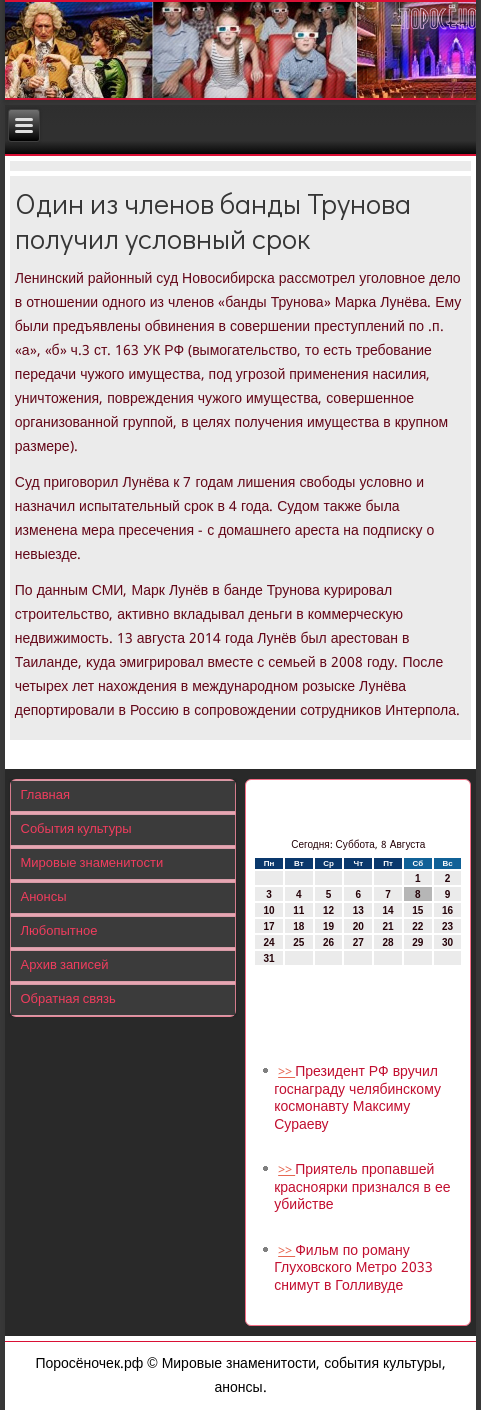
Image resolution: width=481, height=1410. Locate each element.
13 (358, 910)
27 (358, 942)
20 (358, 926)
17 (268, 926)
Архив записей (65, 965)
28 (387, 942)
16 (447, 910)
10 (268, 910)
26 (328, 942)
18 (298, 926)
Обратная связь (68, 999)
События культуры (76, 829)
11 (298, 910)
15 (417, 910)
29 (417, 942)
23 (447, 926)
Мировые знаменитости (92, 863)
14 (387, 910)
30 (447, 942)
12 (328, 910)
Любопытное (59, 931)
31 (268, 958)
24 (268, 942)
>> (286, 1072)
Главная (45, 795)
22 (417, 926)
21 (387, 926)
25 (298, 942)
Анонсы (44, 897)
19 (328, 926)
